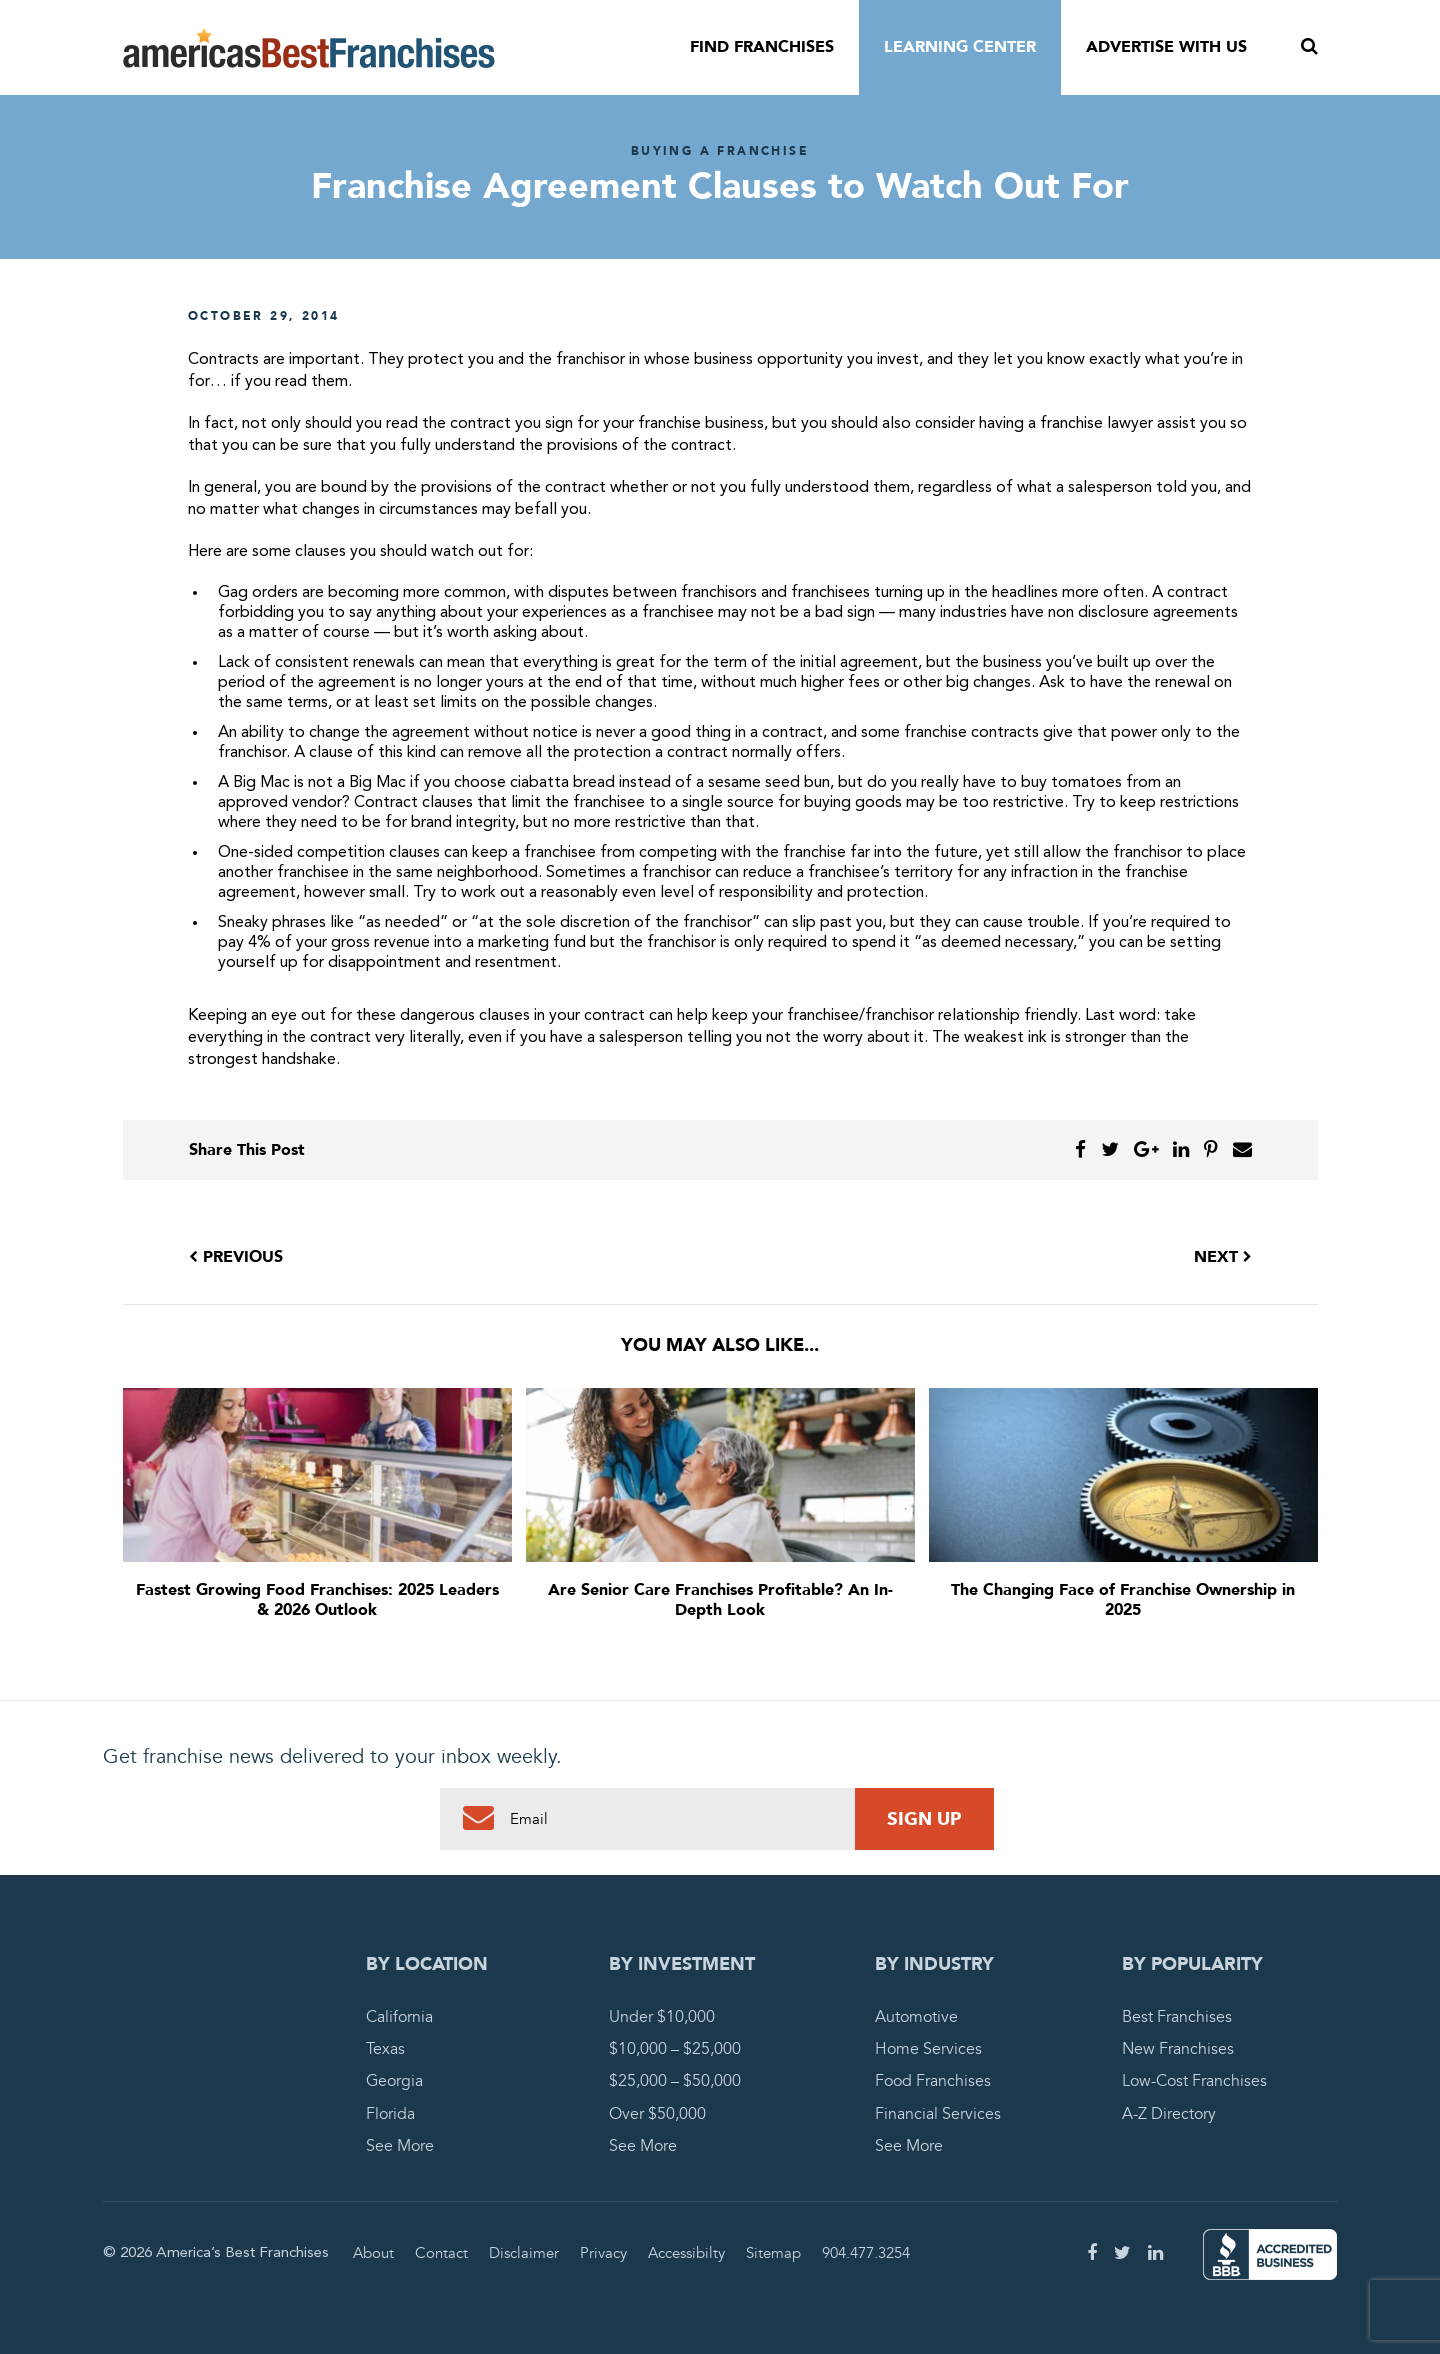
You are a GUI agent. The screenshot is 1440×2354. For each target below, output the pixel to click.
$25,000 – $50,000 (675, 2081)
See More (400, 2146)
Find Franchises (762, 47)
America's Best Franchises (309, 48)
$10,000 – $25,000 (675, 2049)
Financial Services (938, 2114)
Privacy (603, 2253)
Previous (236, 1257)
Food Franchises (933, 2081)
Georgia (394, 2081)
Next (1223, 1257)
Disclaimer (524, 2253)
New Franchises (1178, 2049)
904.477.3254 (866, 2253)
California (399, 2017)
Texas (385, 2049)
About (373, 2253)
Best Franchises (1177, 2017)
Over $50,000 (657, 2114)
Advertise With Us (1166, 47)
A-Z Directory (1169, 2114)
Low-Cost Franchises (1194, 2081)
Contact (441, 2253)
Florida (390, 2114)
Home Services (928, 2049)
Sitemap (773, 2253)
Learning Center (960, 47)
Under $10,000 (662, 2017)
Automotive (916, 2017)
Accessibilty (686, 2253)
